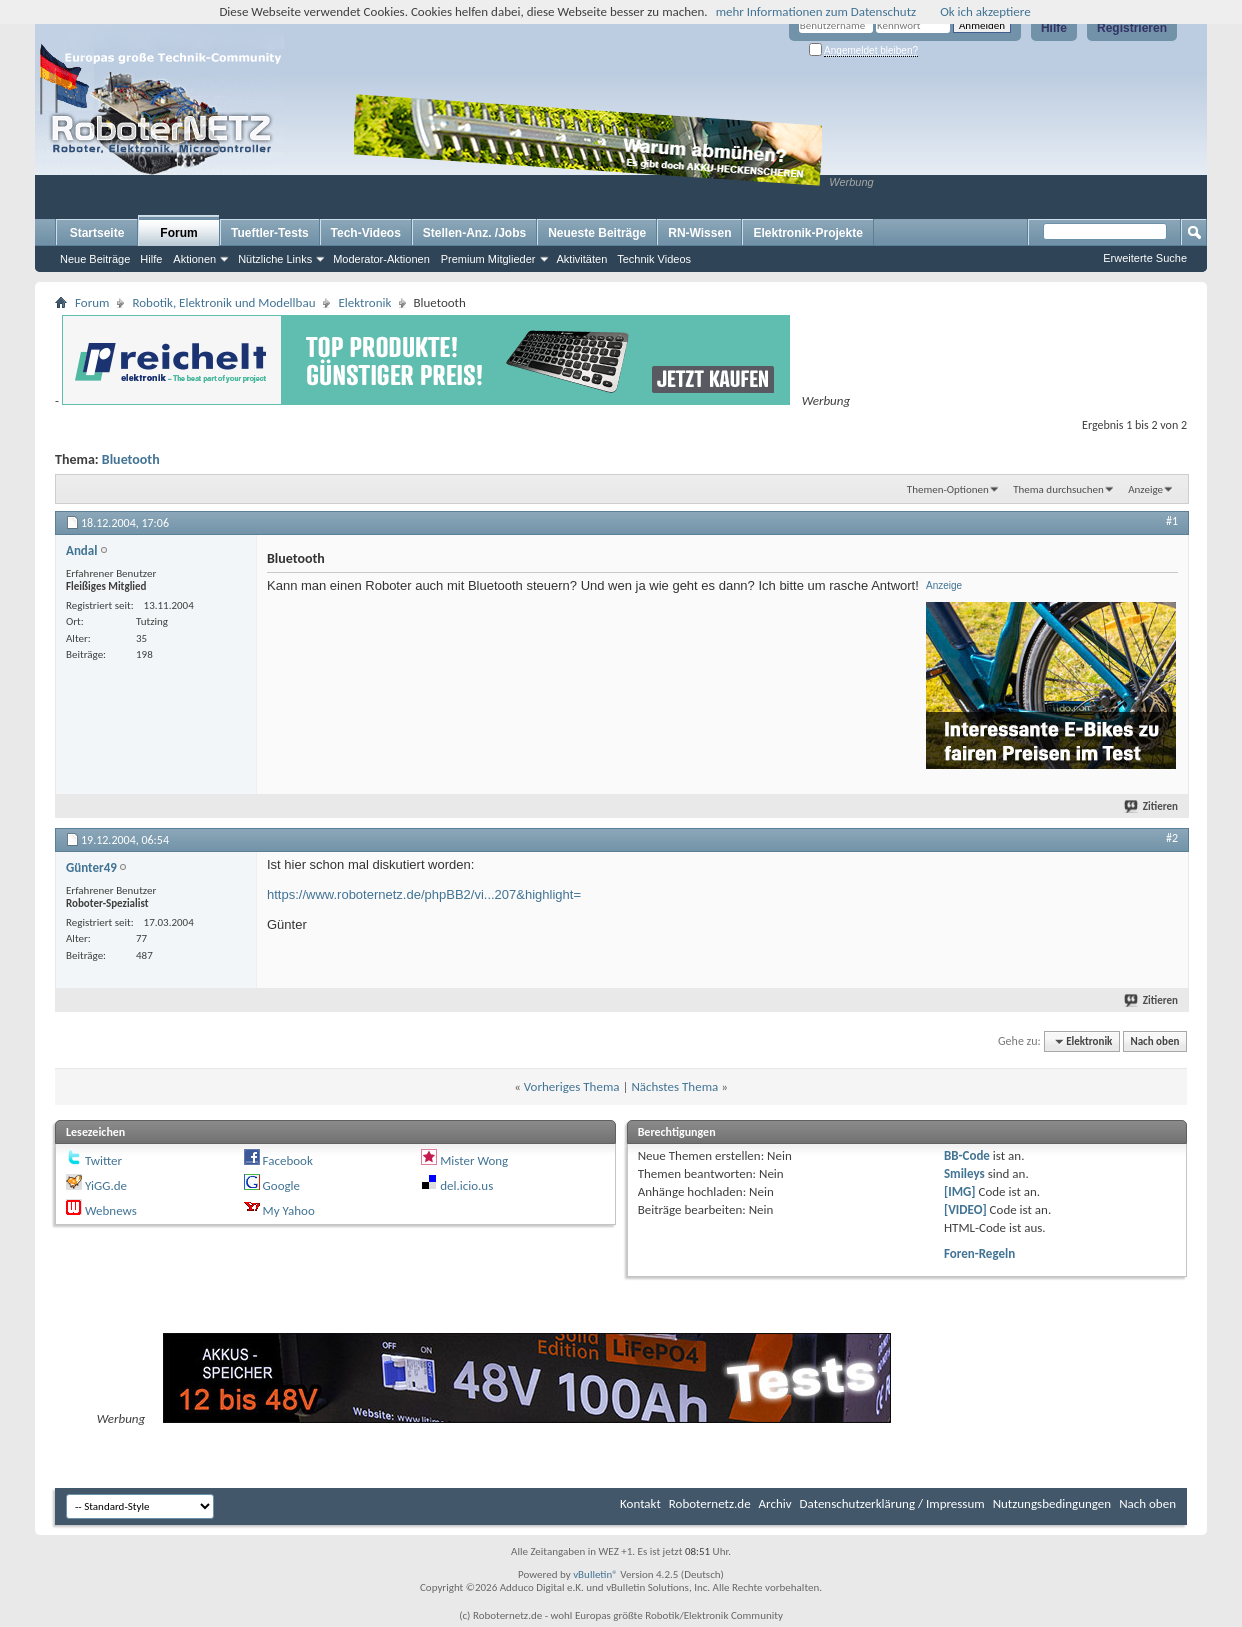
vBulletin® (595, 1574)
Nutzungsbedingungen (1052, 1503)
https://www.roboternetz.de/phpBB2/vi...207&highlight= (424, 894)
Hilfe (1054, 28)
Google (281, 1185)
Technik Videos (654, 259)
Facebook (288, 1160)
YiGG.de (106, 1185)
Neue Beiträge (95, 259)
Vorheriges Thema (572, 1086)
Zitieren (1152, 806)
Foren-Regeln (979, 1253)
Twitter (103, 1160)
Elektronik (364, 302)
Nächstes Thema (674, 1086)
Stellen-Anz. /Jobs (474, 233)
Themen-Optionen (948, 489)
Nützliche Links (275, 259)
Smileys (964, 1173)
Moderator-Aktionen (381, 259)
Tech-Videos (366, 233)
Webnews (111, 1210)
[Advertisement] (1000, 156)
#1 (1172, 521)
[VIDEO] (965, 1209)
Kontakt (640, 1503)
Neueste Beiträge (597, 233)
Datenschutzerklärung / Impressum (892, 1503)
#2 (1172, 838)
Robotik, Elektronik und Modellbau (223, 302)
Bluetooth (131, 459)
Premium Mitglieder (488, 259)
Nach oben (1154, 1041)
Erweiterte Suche (1145, 258)
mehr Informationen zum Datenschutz (816, 11)
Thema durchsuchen (1058, 489)
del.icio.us (466, 1185)
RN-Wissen (699, 233)
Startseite (97, 233)
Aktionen (194, 259)
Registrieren (1132, 28)
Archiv (775, 1503)
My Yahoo (289, 1210)
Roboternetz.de (710, 1503)
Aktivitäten (582, 259)
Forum (178, 233)
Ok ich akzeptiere (985, 11)
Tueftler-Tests (270, 233)
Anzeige (1145, 489)
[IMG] (960, 1191)
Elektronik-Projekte (807, 233)
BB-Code (967, 1155)
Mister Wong (474, 1160)
